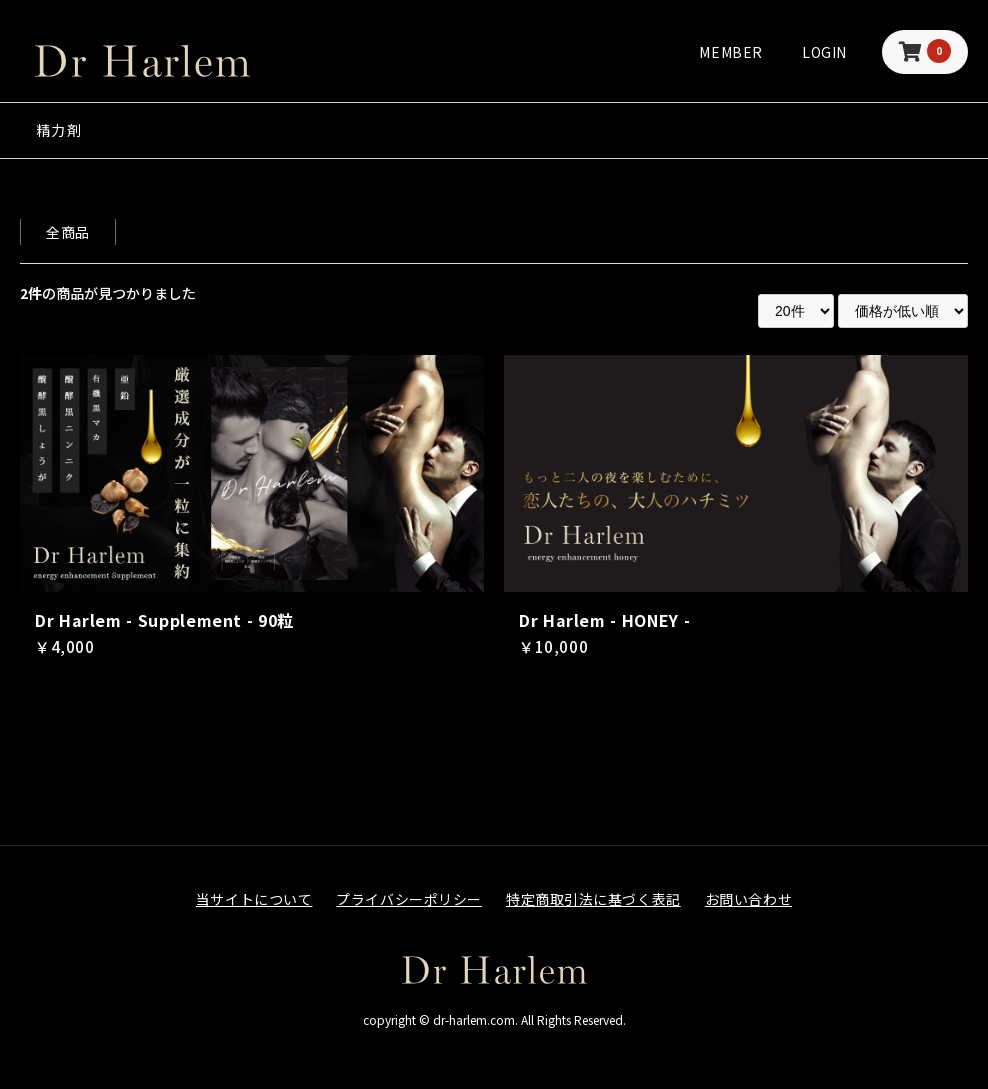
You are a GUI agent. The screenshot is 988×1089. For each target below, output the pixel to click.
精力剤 (59, 130)
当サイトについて (254, 899)
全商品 (68, 232)
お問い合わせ (748, 899)
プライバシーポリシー (409, 899)
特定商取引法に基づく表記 (593, 899)
